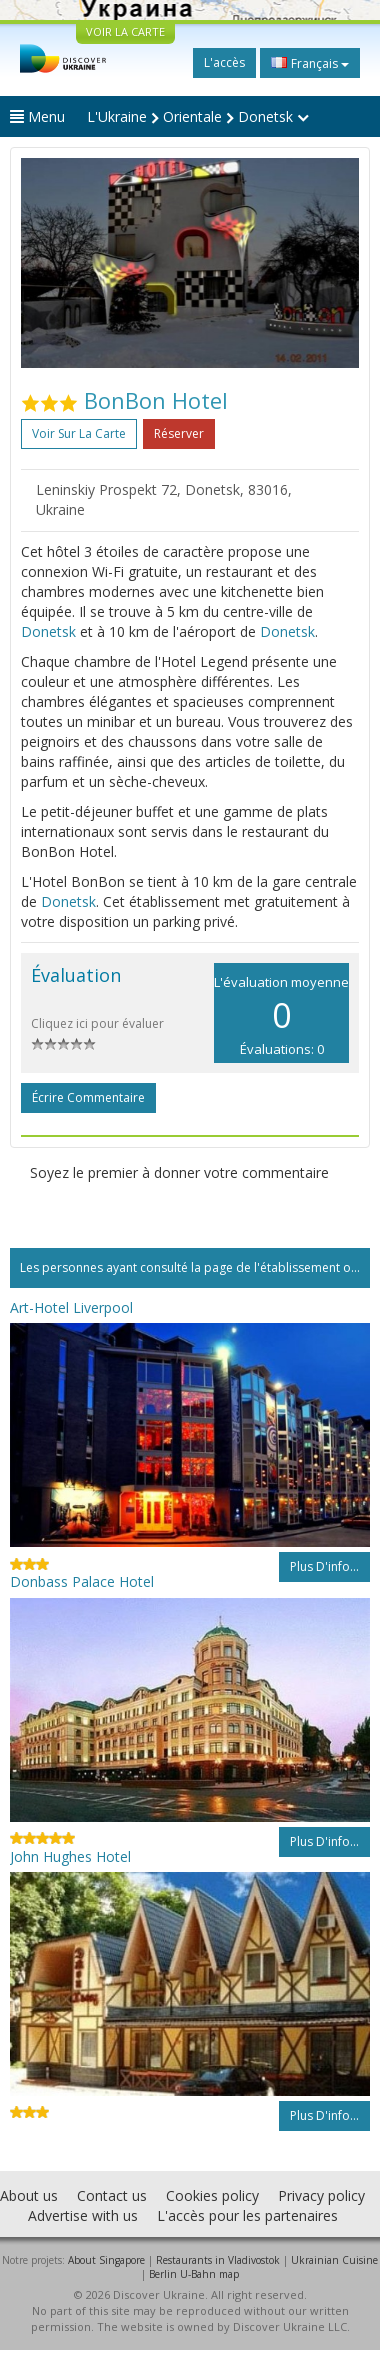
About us (29, 2195)
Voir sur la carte (79, 433)
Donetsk (48, 631)
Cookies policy (212, 2195)
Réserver (179, 433)
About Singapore (106, 2260)
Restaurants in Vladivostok (218, 2260)
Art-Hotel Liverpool (71, 1307)
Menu (37, 116)
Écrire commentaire (88, 1097)
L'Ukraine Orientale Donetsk (198, 116)
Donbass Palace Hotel (82, 1581)
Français (310, 63)
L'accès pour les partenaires (247, 2215)
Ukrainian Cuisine (334, 2260)
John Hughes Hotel (70, 1856)
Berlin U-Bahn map (194, 2274)
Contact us (112, 2195)
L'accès (224, 62)
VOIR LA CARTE (125, 31)
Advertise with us (83, 2215)
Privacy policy (321, 2195)
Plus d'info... (324, 1566)
